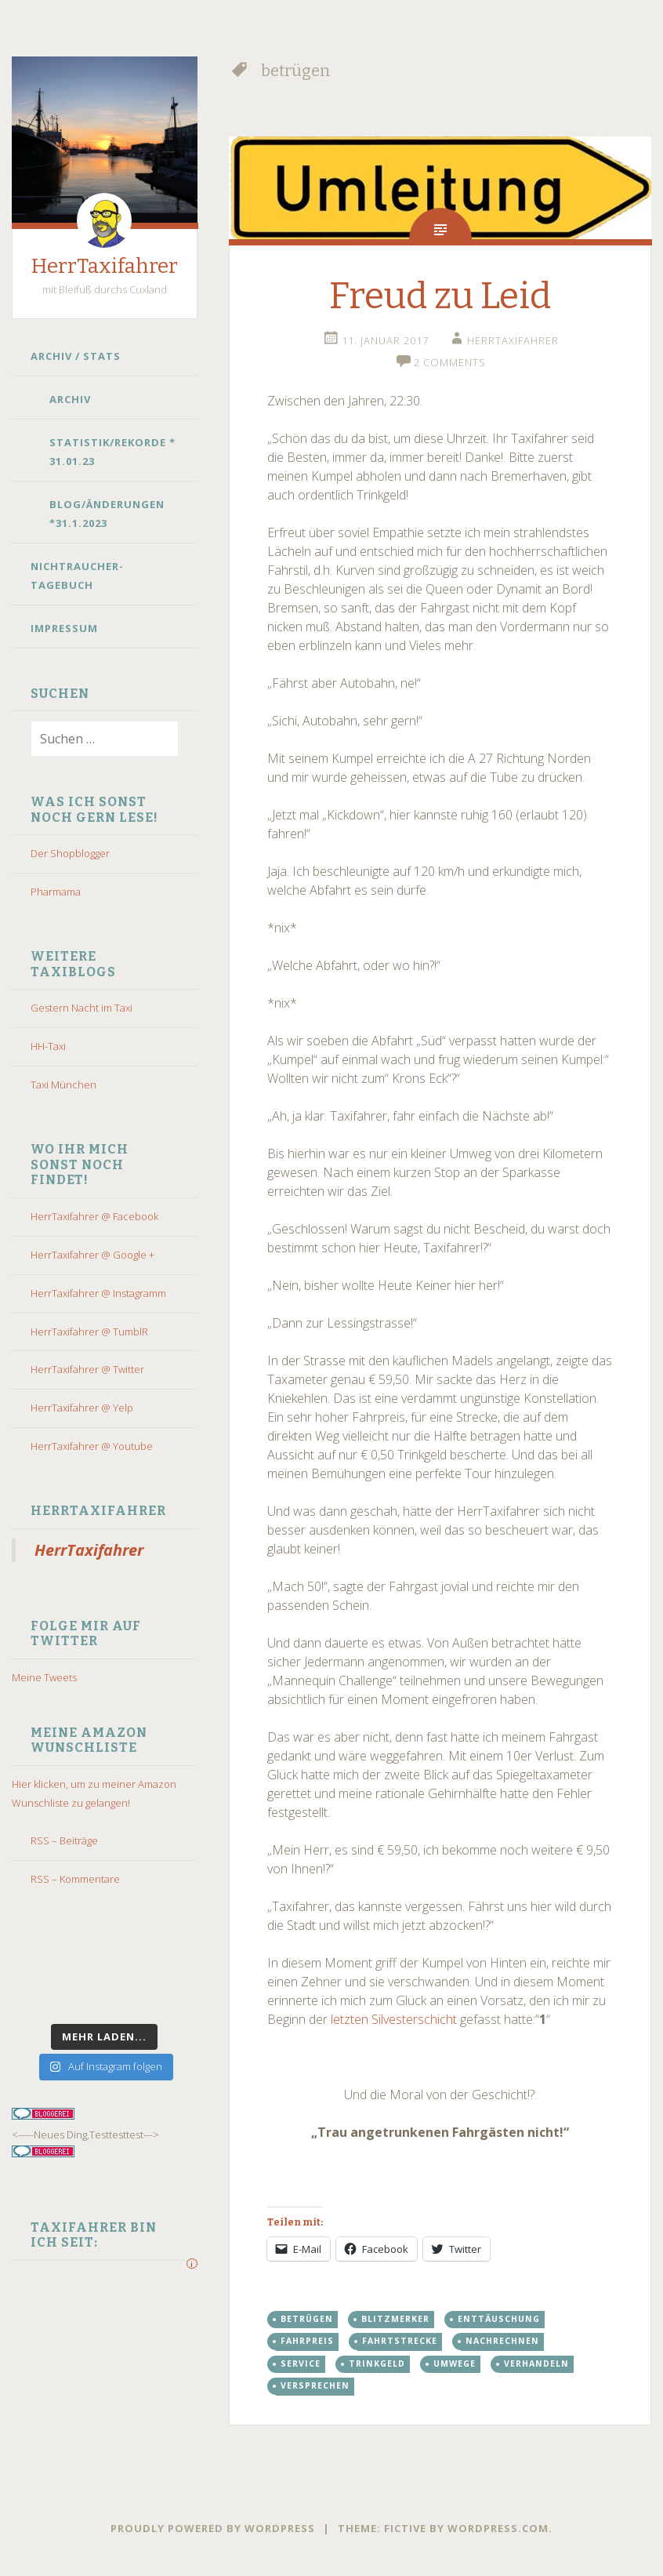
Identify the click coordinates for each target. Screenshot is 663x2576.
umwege (454, 2363)
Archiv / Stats (76, 356)
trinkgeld (377, 2363)
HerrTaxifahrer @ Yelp (82, 1408)
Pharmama (56, 892)
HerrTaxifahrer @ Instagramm (98, 1293)
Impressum (64, 628)
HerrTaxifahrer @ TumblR (89, 1331)
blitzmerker (395, 2318)
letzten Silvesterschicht (394, 2019)
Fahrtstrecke (399, 2340)
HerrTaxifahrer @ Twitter (87, 1369)
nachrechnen (502, 2340)
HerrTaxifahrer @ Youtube (92, 1446)
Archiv (70, 399)
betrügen (307, 2318)
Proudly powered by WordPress (212, 2528)
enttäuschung (499, 2318)
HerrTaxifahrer (104, 266)
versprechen (315, 2385)
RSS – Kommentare (75, 1879)
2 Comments (450, 362)
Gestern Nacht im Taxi (81, 1008)
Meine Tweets (44, 1677)
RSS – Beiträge (64, 1840)
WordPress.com (498, 2528)
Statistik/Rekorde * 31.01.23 (112, 451)
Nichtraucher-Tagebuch (77, 575)
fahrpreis (307, 2340)
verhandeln (536, 2363)
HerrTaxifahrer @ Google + (92, 1255)
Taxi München (63, 1084)
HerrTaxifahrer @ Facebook (94, 1216)
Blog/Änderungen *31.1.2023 (107, 513)
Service (301, 2363)
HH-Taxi (48, 1046)
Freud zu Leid (440, 296)
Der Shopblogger (70, 853)
